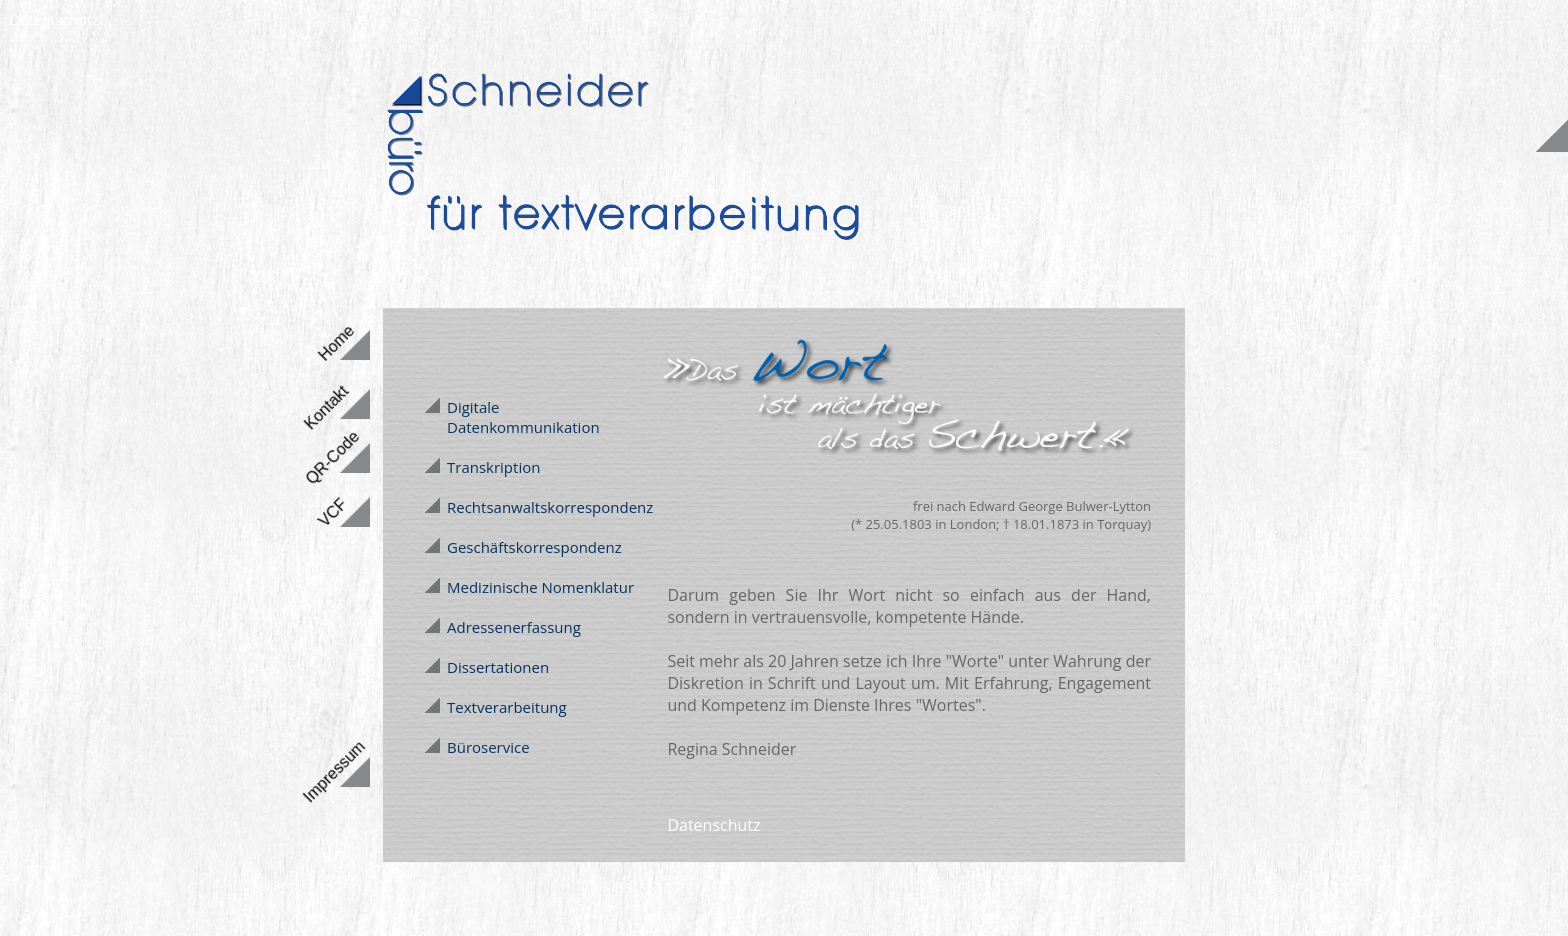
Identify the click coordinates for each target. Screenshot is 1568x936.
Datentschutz (54, 19)
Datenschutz (713, 825)
